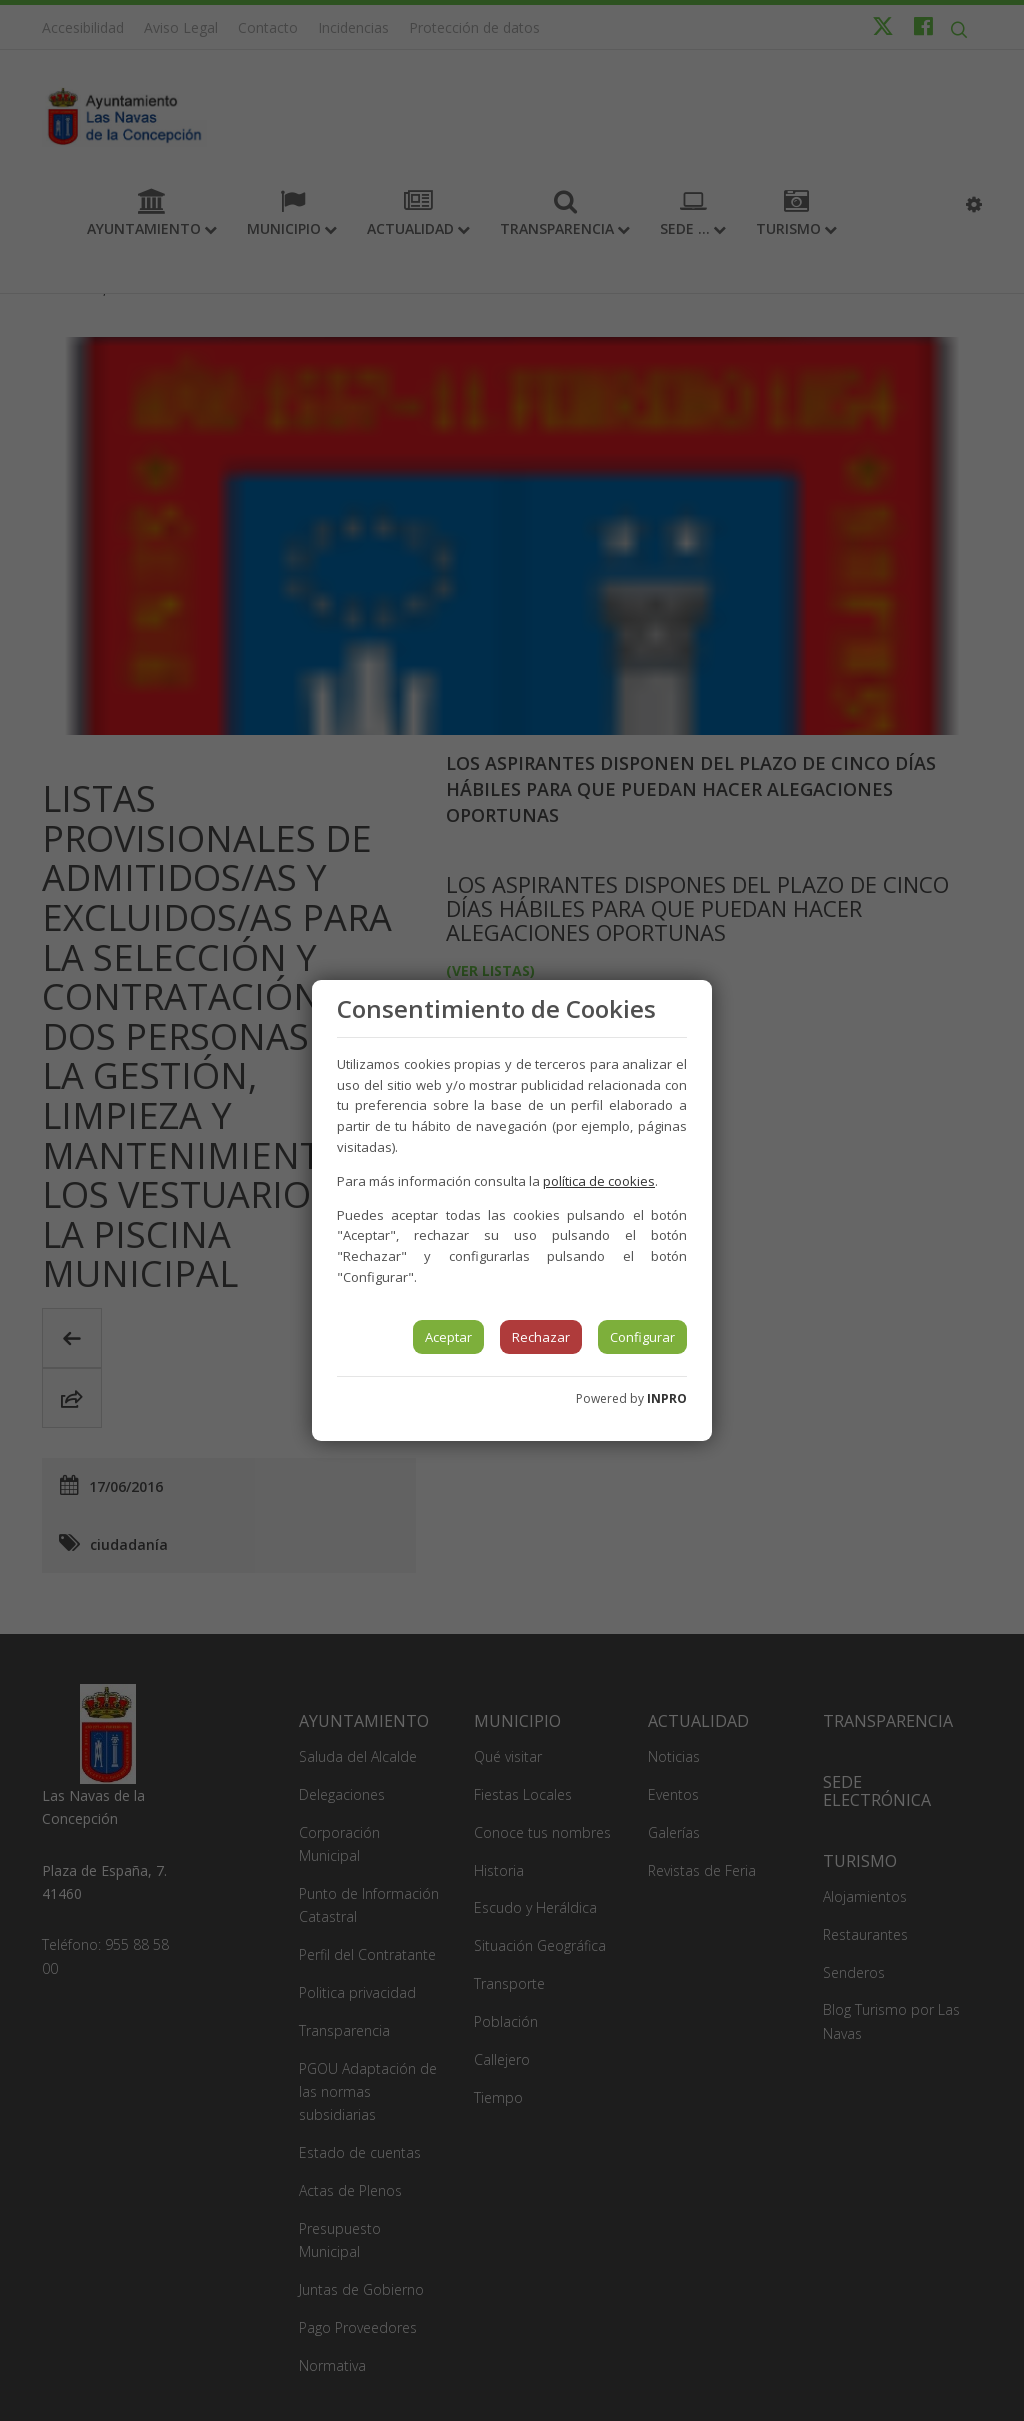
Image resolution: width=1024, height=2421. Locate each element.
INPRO (667, 1398)
